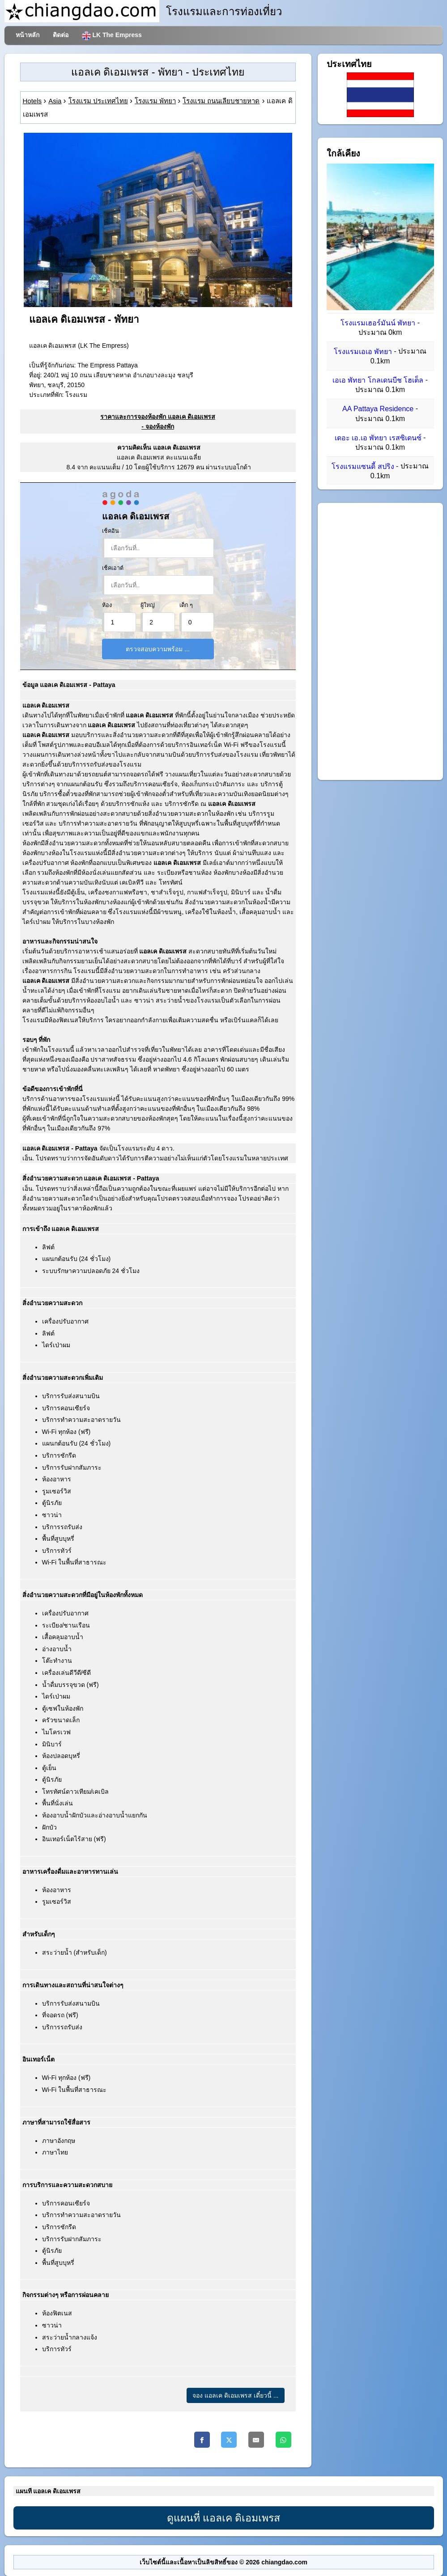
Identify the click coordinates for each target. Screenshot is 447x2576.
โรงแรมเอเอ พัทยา (363, 351)
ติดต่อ (60, 34)
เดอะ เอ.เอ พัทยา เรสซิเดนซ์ (378, 438)
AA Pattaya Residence (377, 409)
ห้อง (107, 605)
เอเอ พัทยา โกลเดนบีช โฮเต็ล (377, 380)
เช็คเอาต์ (112, 568)
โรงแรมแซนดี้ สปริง (363, 466)
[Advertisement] (380, 641)
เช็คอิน (110, 531)
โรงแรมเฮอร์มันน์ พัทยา (378, 323)
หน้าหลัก (27, 34)
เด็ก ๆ (186, 605)
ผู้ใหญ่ (147, 605)
